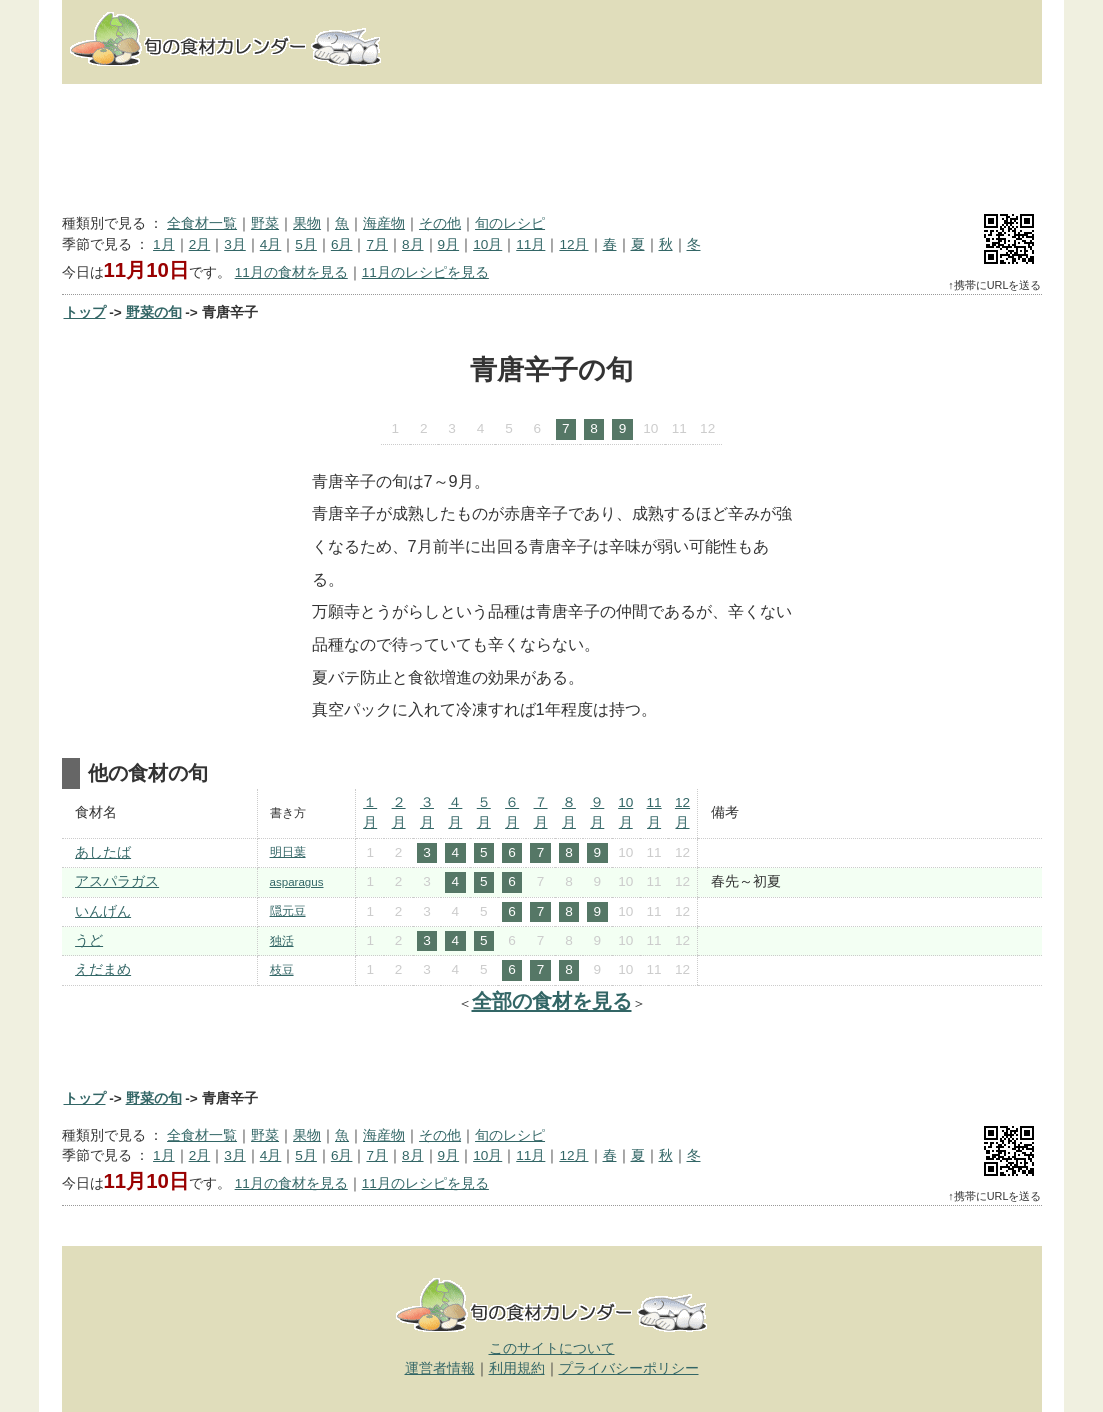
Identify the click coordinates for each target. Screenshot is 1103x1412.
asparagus (297, 882)
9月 (449, 244)
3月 (235, 244)
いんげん (103, 911)
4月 (271, 244)
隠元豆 (288, 911)
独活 (282, 941)
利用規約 (517, 1368)
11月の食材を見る (291, 272)
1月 (164, 244)
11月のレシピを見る (425, 272)
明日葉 (288, 852)
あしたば (103, 852)
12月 (573, 244)
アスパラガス (117, 881)
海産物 (384, 223)
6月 (342, 244)
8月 (413, 244)
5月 (306, 244)
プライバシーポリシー (629, 1368)
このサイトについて (552, 1348)
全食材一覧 (202, 223)
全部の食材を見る (552, 1001)
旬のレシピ (510, 223)
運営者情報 (440, 1368)
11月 (530, 244)
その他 (440, 223)
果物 (307, 223)
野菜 (265, 223)
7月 (377, 244)
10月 (487, 244)
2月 (200, 244)
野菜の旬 (154, 312)
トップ (85, 312)
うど (89, 940)
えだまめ (103, 969)
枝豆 (282, 970)
